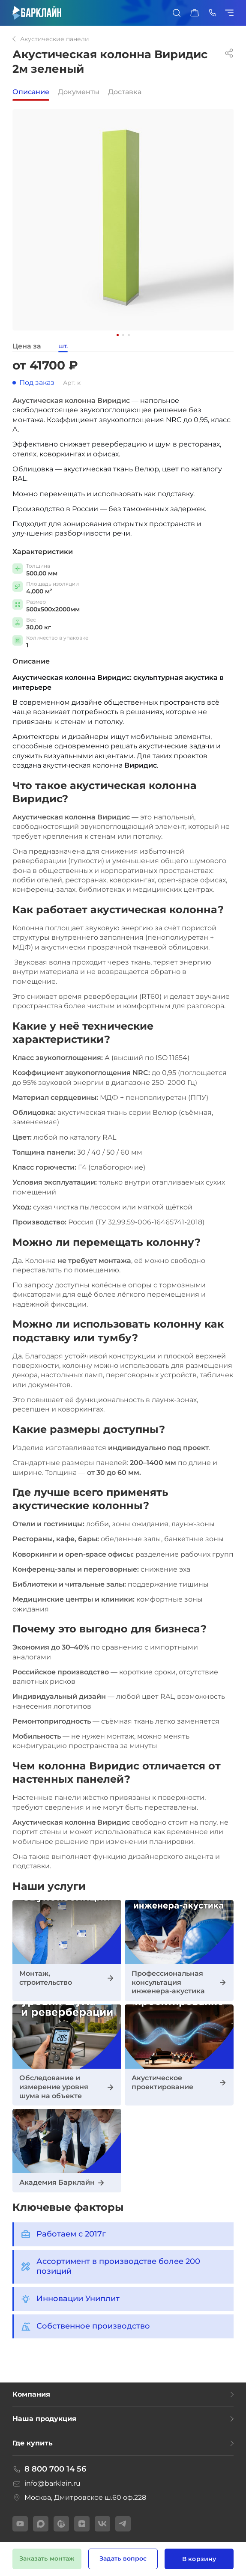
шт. (63, 346)
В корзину (199, 2559)
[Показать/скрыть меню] (230, 13)
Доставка (124, 92)
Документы (78, 92)
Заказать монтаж (46, 2558)
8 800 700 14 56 (49, 2469)
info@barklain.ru (46, 2483)
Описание (30, 92)
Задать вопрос (123, 2558)
